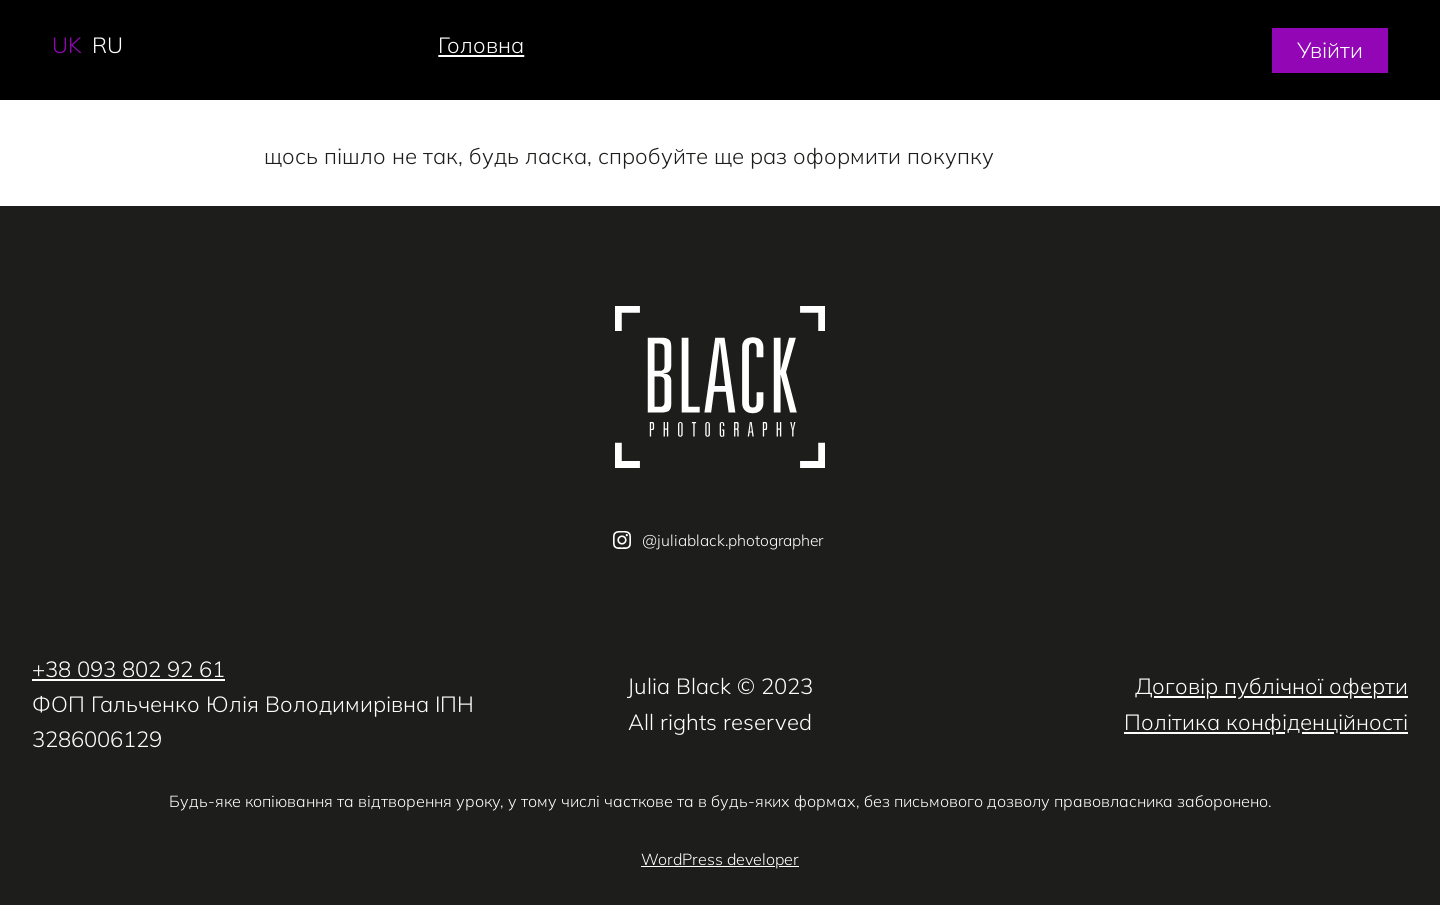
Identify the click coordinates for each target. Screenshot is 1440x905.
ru (107, 45)
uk (67, 45)
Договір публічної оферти (1271, 686)
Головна (481, 45)
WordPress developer (720, 859)
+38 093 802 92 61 (128, 669)
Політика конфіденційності (1266, 722)
